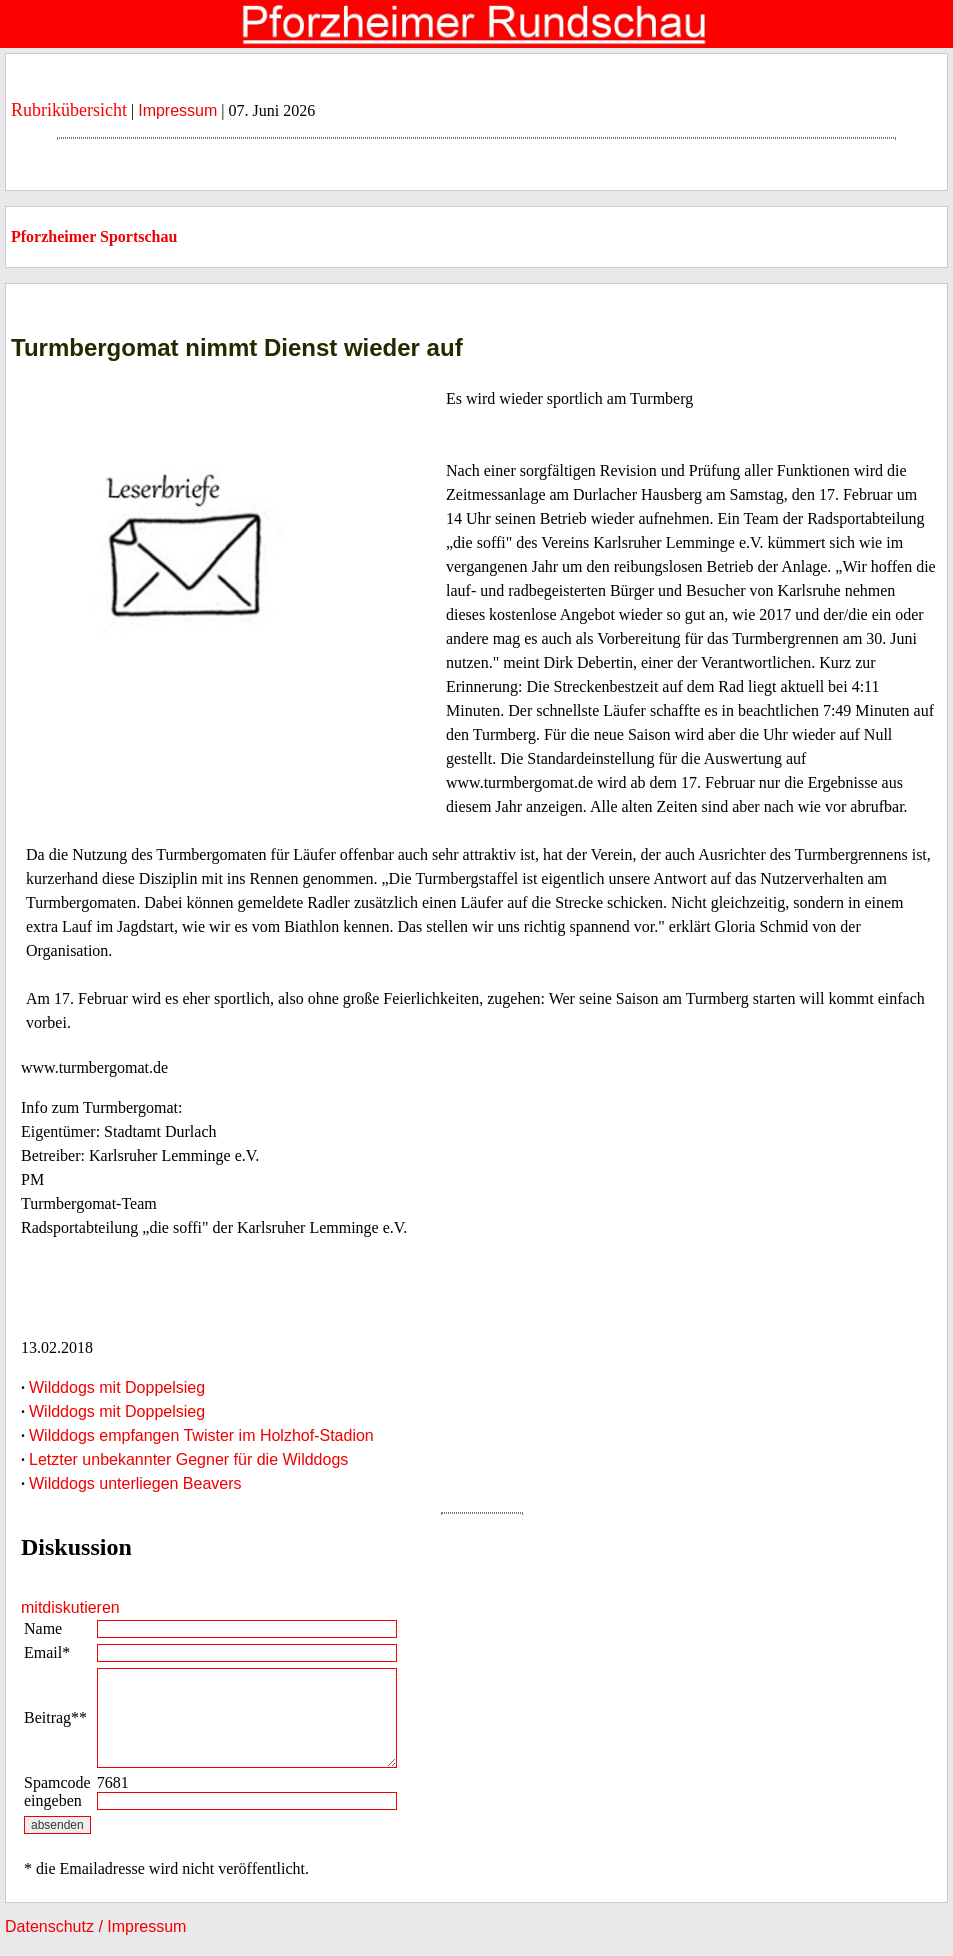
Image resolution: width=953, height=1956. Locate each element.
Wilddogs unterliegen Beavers (135, 1483)
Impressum (177, 110)
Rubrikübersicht (69, 110)
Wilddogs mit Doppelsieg (117, 1387)
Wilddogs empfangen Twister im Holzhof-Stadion (201, 1435)
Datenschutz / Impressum (95, 1926)
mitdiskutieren (70, 1607)
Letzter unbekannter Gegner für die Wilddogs (188, 1459)
